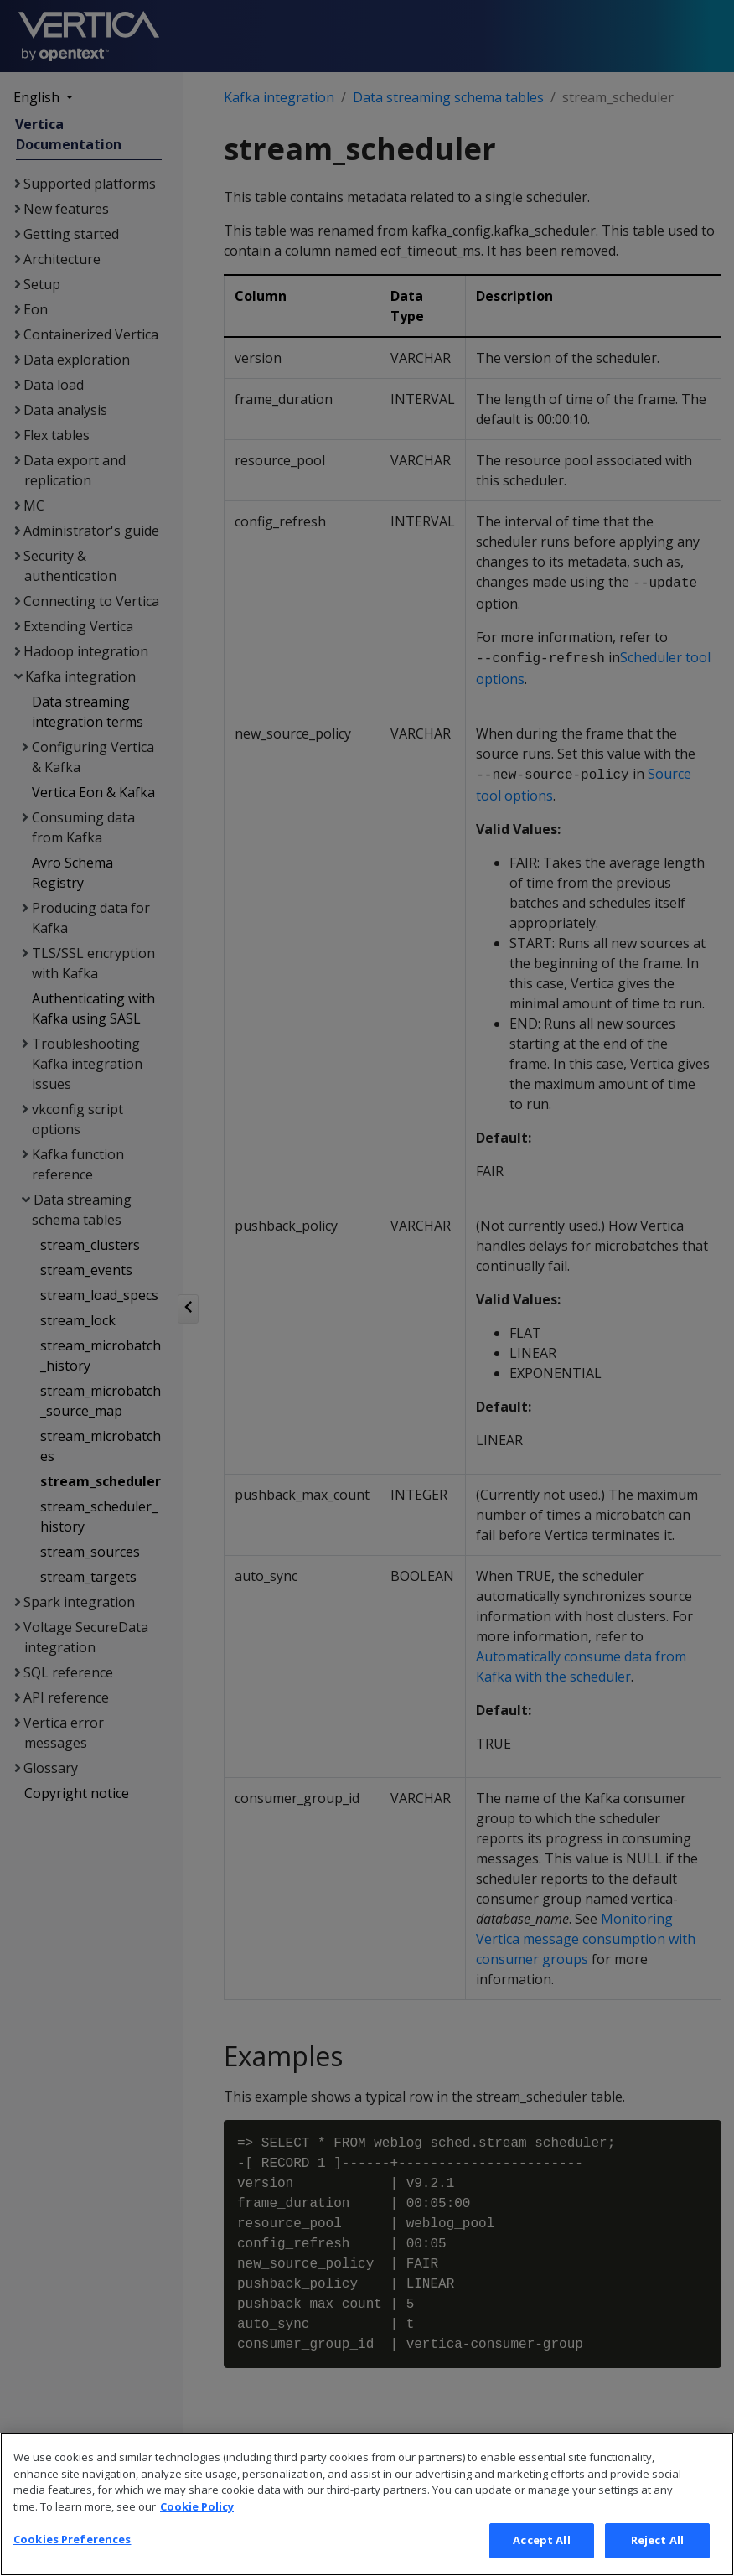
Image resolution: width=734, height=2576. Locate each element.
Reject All (657, 2552)
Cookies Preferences (72, 2551)
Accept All (541, 2552)
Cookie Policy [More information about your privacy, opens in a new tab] (197, 2518)
